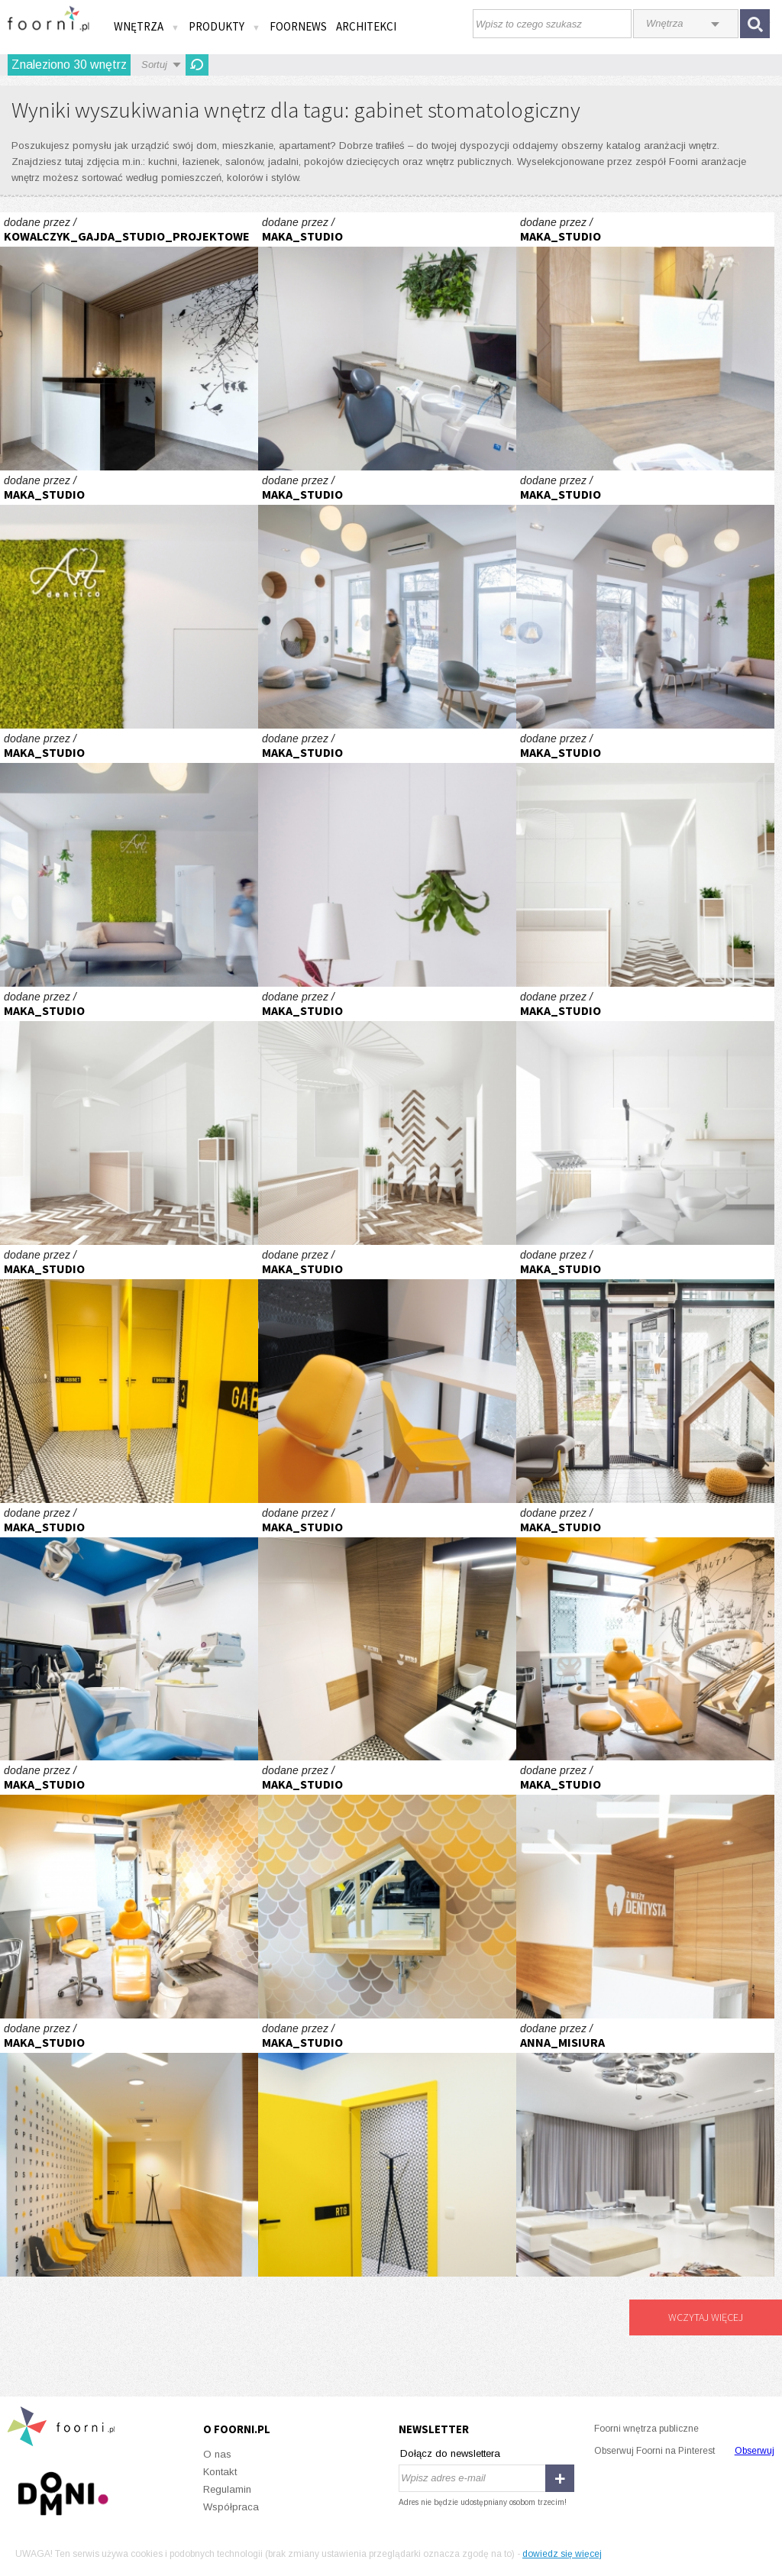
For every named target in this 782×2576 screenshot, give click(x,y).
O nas (217, 2454)
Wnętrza (146, 26)
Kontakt (220, 2471)
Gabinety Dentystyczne (387, 341)
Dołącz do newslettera (450, 2453)
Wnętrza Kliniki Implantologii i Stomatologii (645, 2147)
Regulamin (227, 2489)
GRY (129, 1374)
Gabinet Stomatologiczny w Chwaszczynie (129, 341)
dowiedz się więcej (562, 2554)
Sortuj (154, 64)
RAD (645, 858)
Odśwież (197, 65)
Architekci (366, 26)
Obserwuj (754, 2450)
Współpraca (231, 2507)
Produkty (224, 26)
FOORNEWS (298, 26)
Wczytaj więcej (705, 2317)
